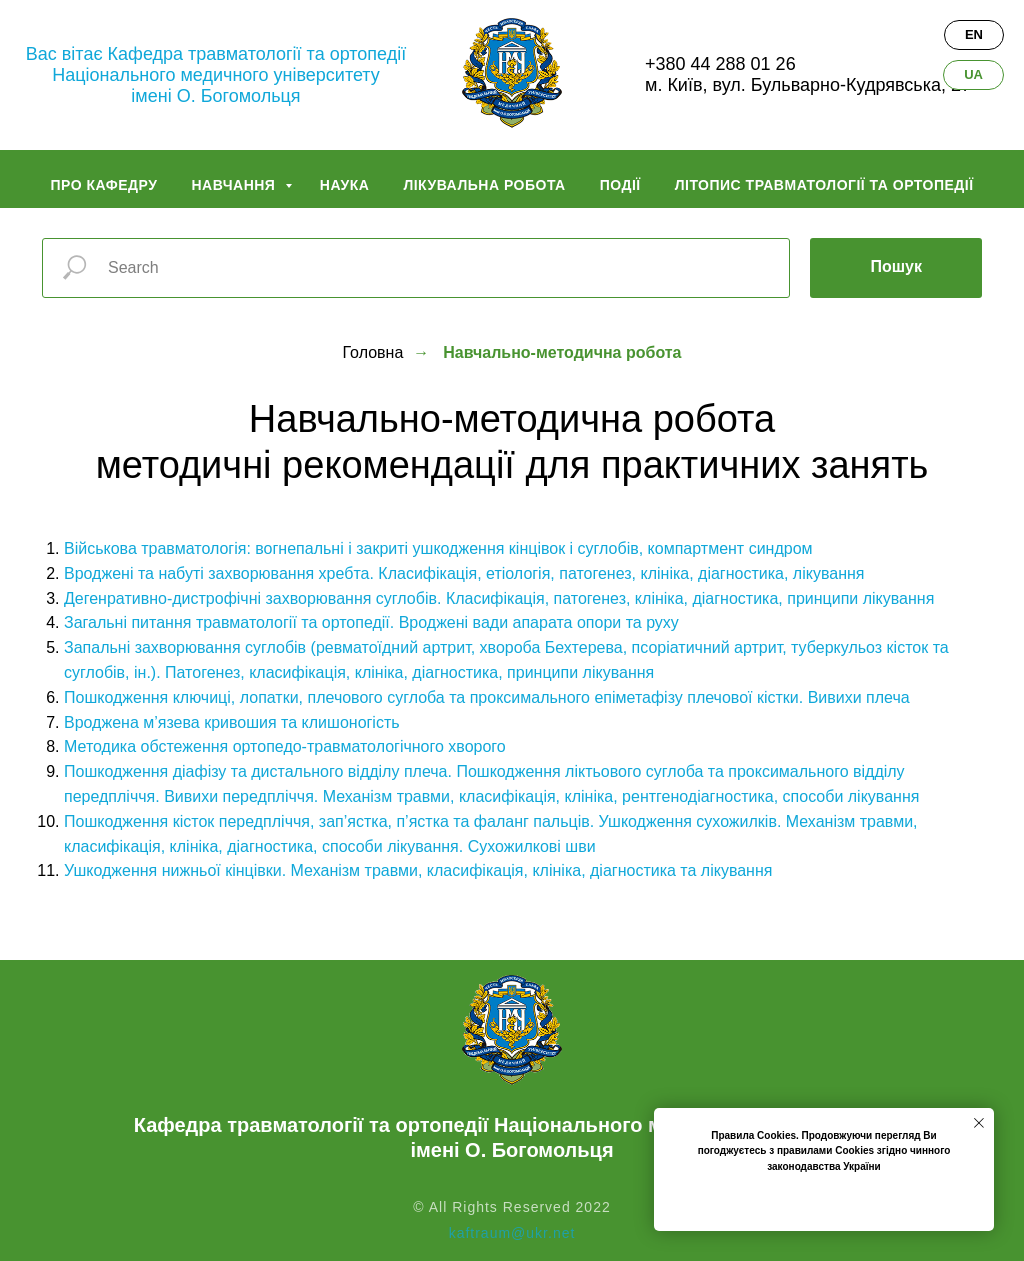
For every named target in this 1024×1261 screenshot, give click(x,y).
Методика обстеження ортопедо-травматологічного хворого (285, 746)
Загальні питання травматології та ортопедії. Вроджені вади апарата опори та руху (371, 622)
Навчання (235, 185)
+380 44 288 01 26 (720, 64)
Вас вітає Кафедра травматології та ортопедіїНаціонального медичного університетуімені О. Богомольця (216, 75)
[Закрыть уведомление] (979, 1123)
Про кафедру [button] (103, 185)
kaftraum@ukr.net (512, 1233)
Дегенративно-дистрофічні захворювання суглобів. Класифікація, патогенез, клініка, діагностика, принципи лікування (499, 598)
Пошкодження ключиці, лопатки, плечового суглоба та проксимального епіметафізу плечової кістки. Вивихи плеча (487, 697)
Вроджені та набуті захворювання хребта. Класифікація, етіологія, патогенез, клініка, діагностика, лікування (464, 573)
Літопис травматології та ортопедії (824, 185)
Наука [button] (345, 185)
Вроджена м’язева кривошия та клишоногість (232, 722)
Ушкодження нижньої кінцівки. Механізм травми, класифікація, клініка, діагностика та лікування (418, 870)
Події (620, 185)
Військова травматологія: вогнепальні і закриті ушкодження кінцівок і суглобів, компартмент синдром (438, 548)
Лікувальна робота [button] (484, 185)
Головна (373, 352)
